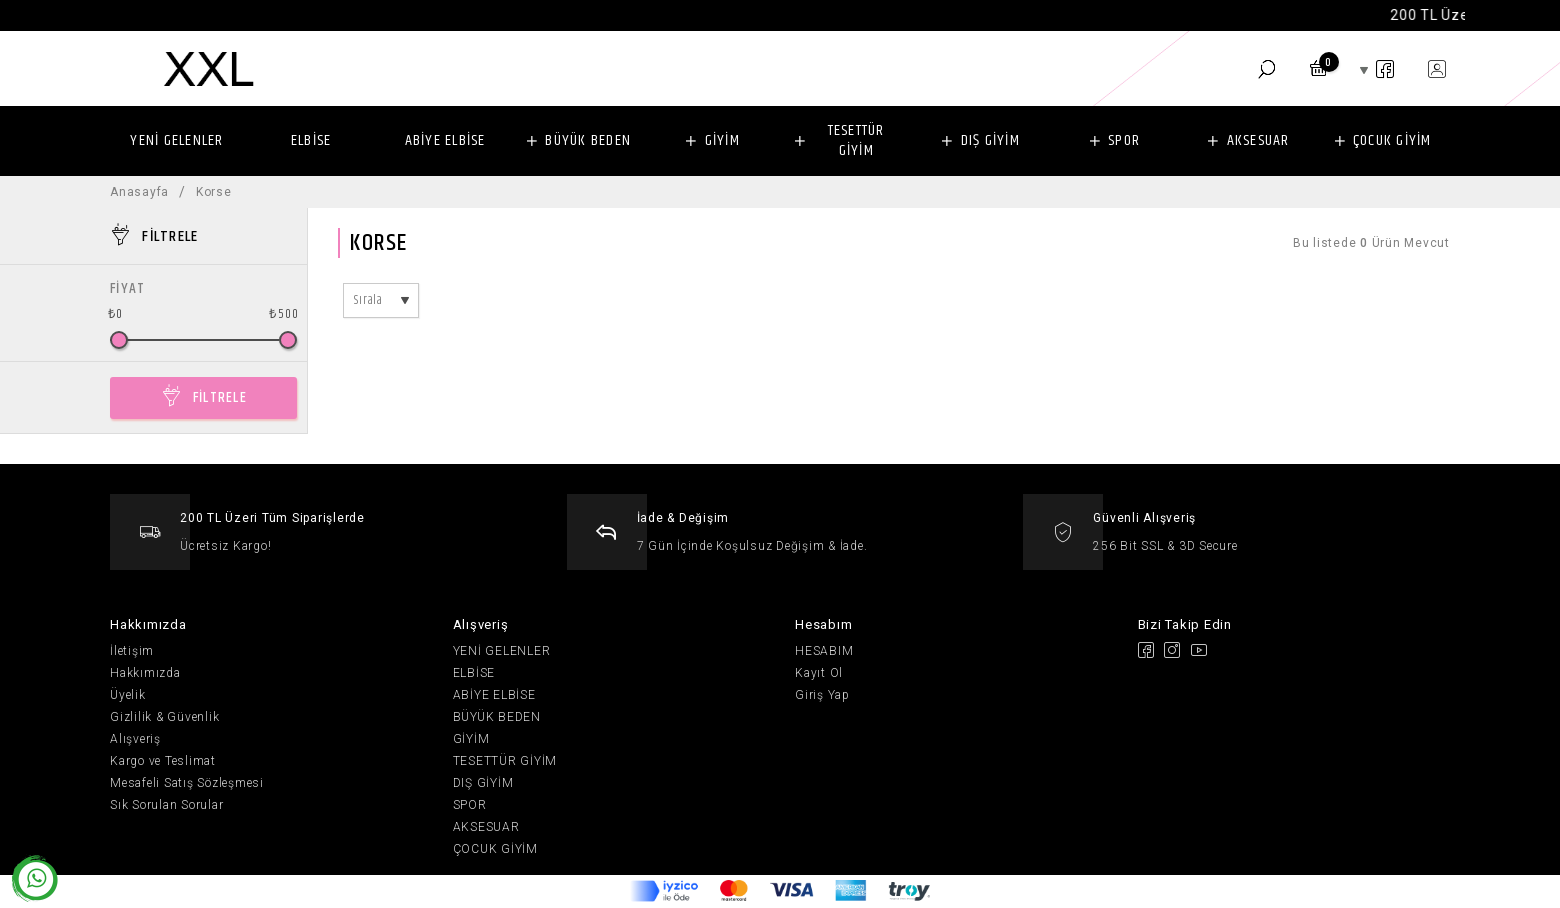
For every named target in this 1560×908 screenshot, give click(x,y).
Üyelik (128, 695)
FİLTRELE (220, 397)
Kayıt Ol (819, 673)
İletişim (132, 651)
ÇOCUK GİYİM (1392, 140)
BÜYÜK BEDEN (588, 140)
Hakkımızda (145, 673)
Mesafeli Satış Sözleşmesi (187, 783)
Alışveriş (135, 739)
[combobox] (381, 300)
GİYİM (722, 140)
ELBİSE (311, 140)
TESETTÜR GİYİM (856, 140)
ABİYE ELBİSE (445, 140)
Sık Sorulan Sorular (166, 805)
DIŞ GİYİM (990, 140)
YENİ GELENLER (176, 140)
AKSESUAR (1258, 140)
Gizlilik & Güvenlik (164, 717)
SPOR (1124, 140)
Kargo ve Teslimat (163, 761)
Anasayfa (139, 192)
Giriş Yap (822, 695)
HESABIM (824, 651)
